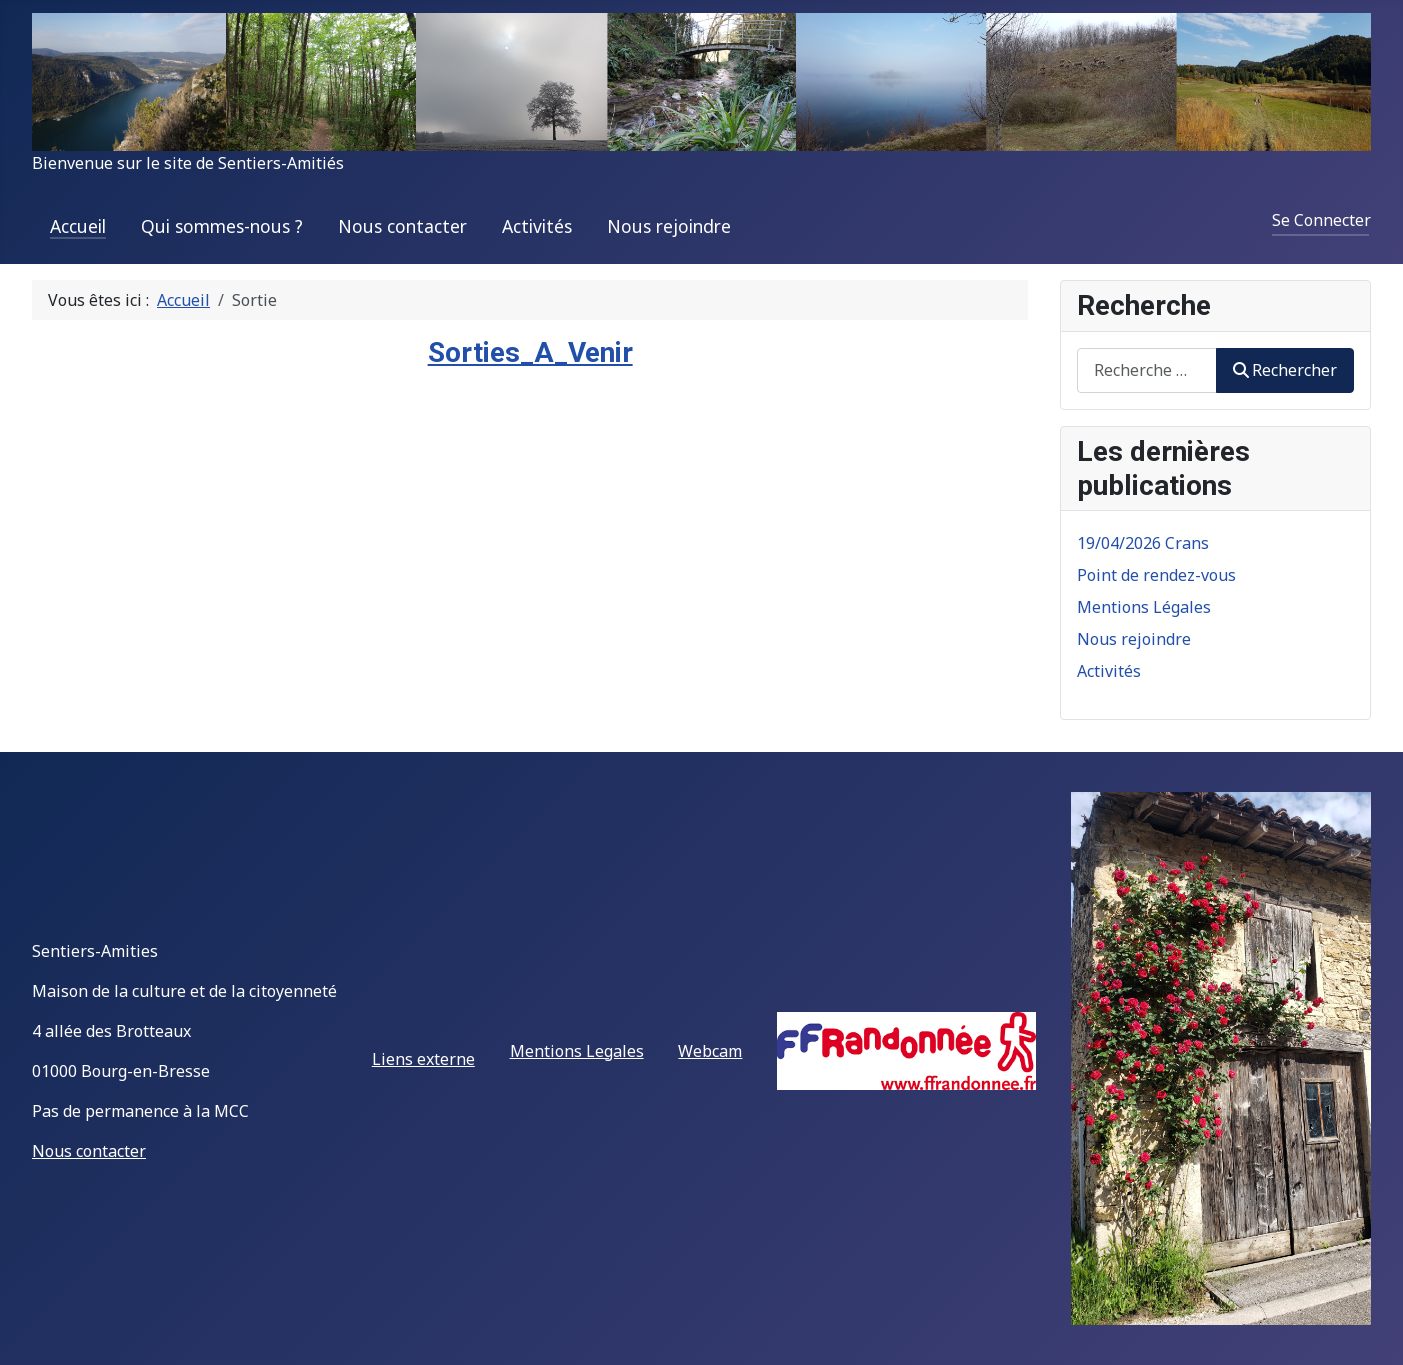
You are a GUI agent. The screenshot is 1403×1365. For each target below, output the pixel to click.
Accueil (78, 226)
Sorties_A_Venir (530, 352)
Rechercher (1285, 370)
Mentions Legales (577, 1051)
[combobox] (1147, 370)
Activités (537, 226)
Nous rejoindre (669, 226)
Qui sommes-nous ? (222, 226)
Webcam (710, 1051)
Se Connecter (1321, 220)
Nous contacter (402, 226)
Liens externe (423, 1059)
